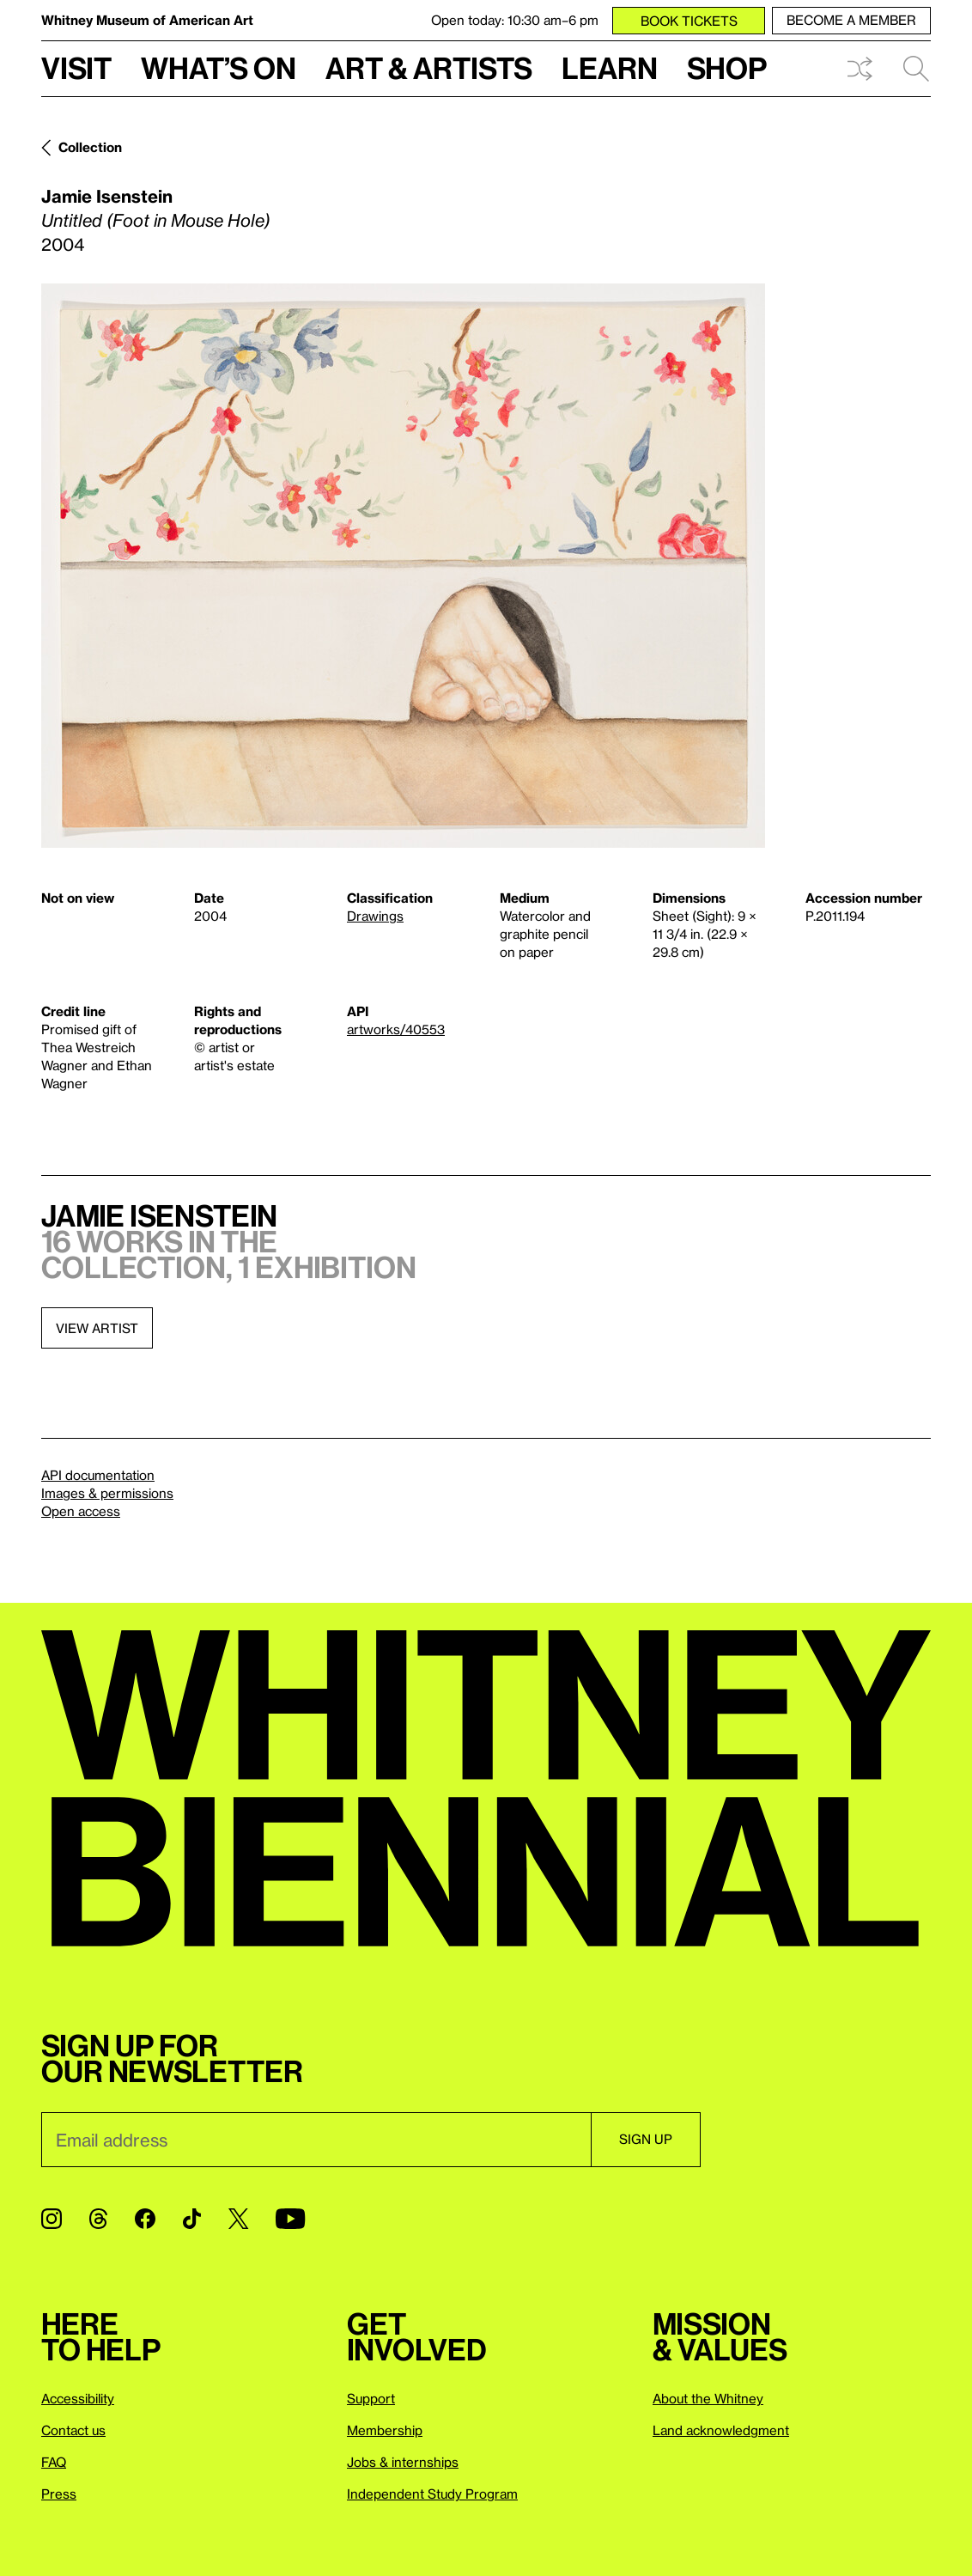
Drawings (375, 915)
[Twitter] (238, 2219)
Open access (80, 1511)
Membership (384, 2430)
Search (916, 68)
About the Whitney (708, 2398)
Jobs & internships (403, 2461)
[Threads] (98, 2219)
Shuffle (859, 68)
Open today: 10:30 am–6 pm (514, 19)
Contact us (73, 2430)
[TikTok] (192, 2219)
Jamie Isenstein (107, 196)
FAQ (53, 2461)
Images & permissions (107, 1493)
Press (58, 2493)
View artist (97, 1328)
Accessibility (77, 2398)
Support (371, 2398)
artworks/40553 (396, 1029)
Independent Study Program (432, 2493)
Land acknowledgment (721, 2430)
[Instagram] (51, 2219)
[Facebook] (145, 2219)
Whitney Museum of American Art (147, 19)
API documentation (98, 1475)
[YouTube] (290, 2219)
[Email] (316, 2139)
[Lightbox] (403, 565)
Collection (90, 147)
